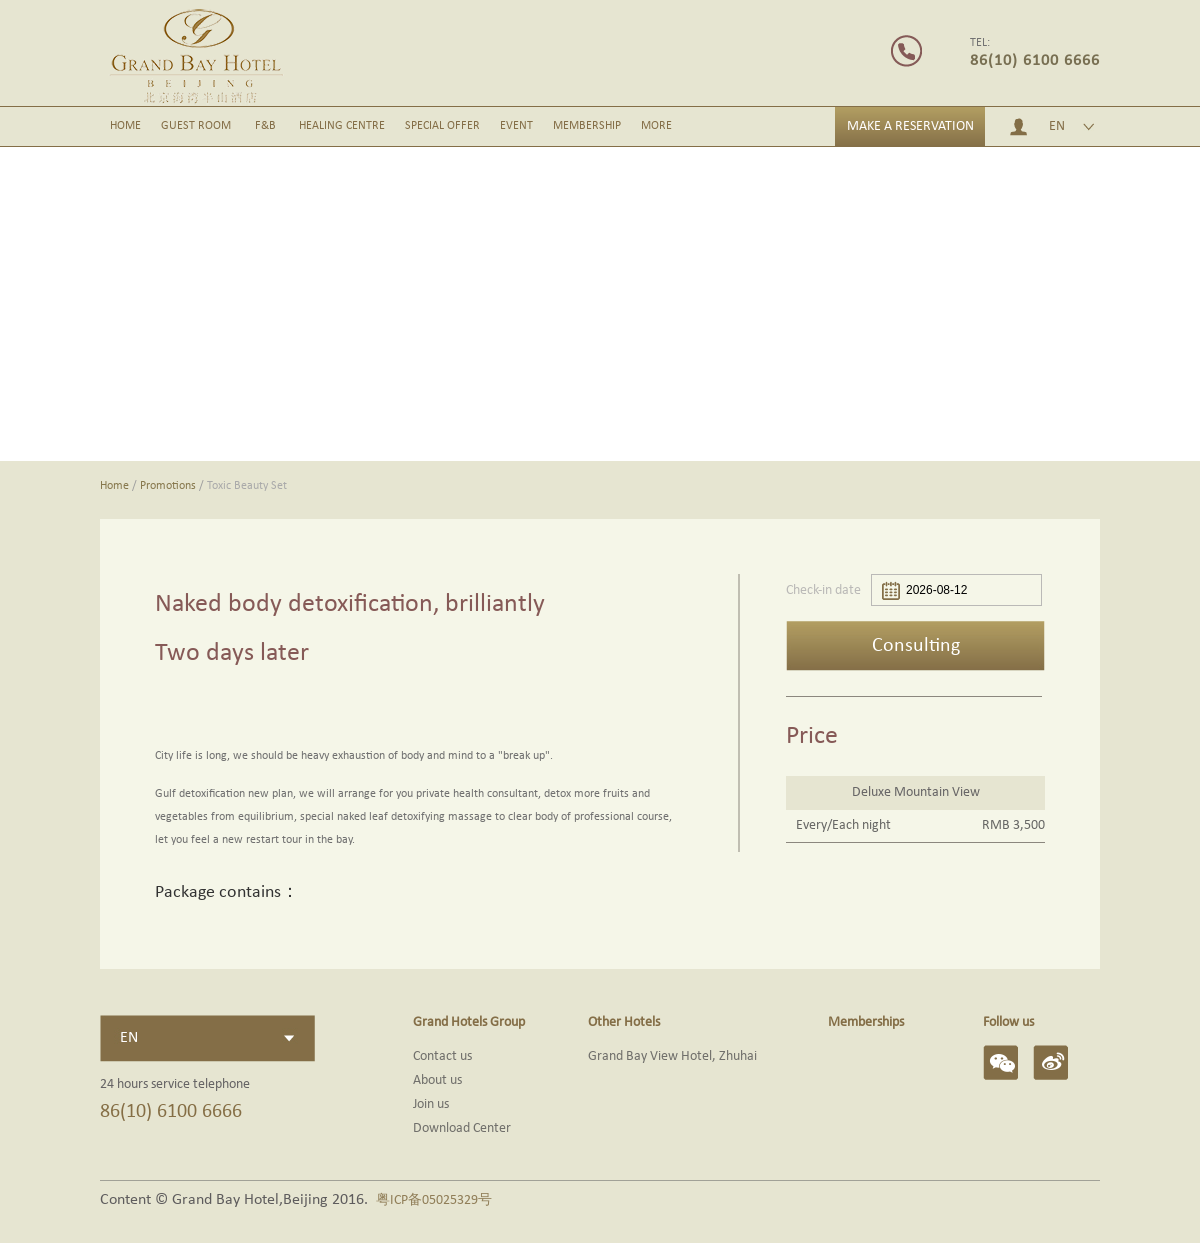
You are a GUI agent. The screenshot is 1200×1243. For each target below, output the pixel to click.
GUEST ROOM (196, 126)
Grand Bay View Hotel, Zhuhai (672, 1056)
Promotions (168, 486)
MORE (656, 126)
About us (437, 1080)
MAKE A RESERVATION (910, 126)
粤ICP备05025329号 (434, 1200)
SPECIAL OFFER (442, 126)
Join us (431, 1104)
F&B (265, 126)
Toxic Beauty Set (247, 486)
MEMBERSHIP (587, 126)
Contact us (442, 1056)
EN (1057, 126)
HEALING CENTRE (342, 126)
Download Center (462, 1128)
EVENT (516, 126)
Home (114, 486)
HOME (125, 126)
